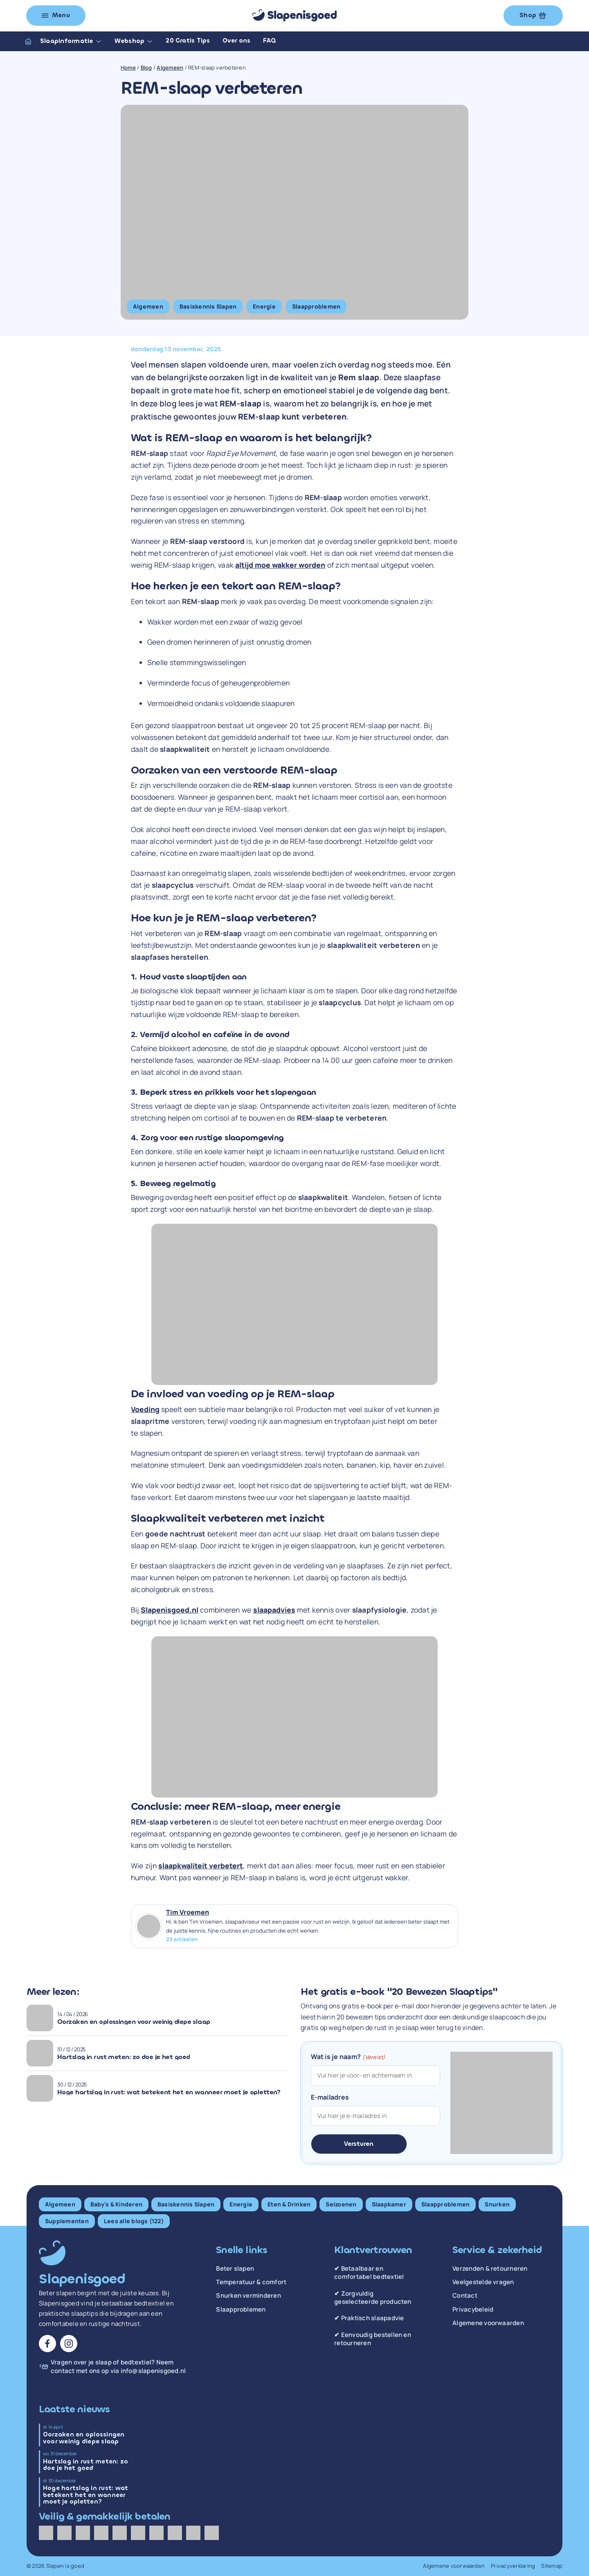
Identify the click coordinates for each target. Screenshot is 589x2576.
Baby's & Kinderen (116, 2204)
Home (128, 67)
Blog (146, 67)
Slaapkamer (389, 2204)
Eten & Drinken (289, 2204)
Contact (464, 2296)
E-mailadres (330, 2097)
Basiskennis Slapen (208, 306)
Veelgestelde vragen (483, 2282)
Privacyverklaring (513, 2566)
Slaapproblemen (316, 306)
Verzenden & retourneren (490, 2269)
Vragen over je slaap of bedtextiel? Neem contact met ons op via (118, 2367)
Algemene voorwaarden (488, 2323)
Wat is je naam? (348, 2057)
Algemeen (170, 67)
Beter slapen (235, 2269)
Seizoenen (341, 2204)
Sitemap (551, 2566)
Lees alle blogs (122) (134, 2221)
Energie (264, 306)
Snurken (497, 2204)
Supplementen (67, 2221)
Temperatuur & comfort (251, 2282)
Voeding (145, 1409)
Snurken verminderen (248, 2296)
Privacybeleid (472, 2309)
